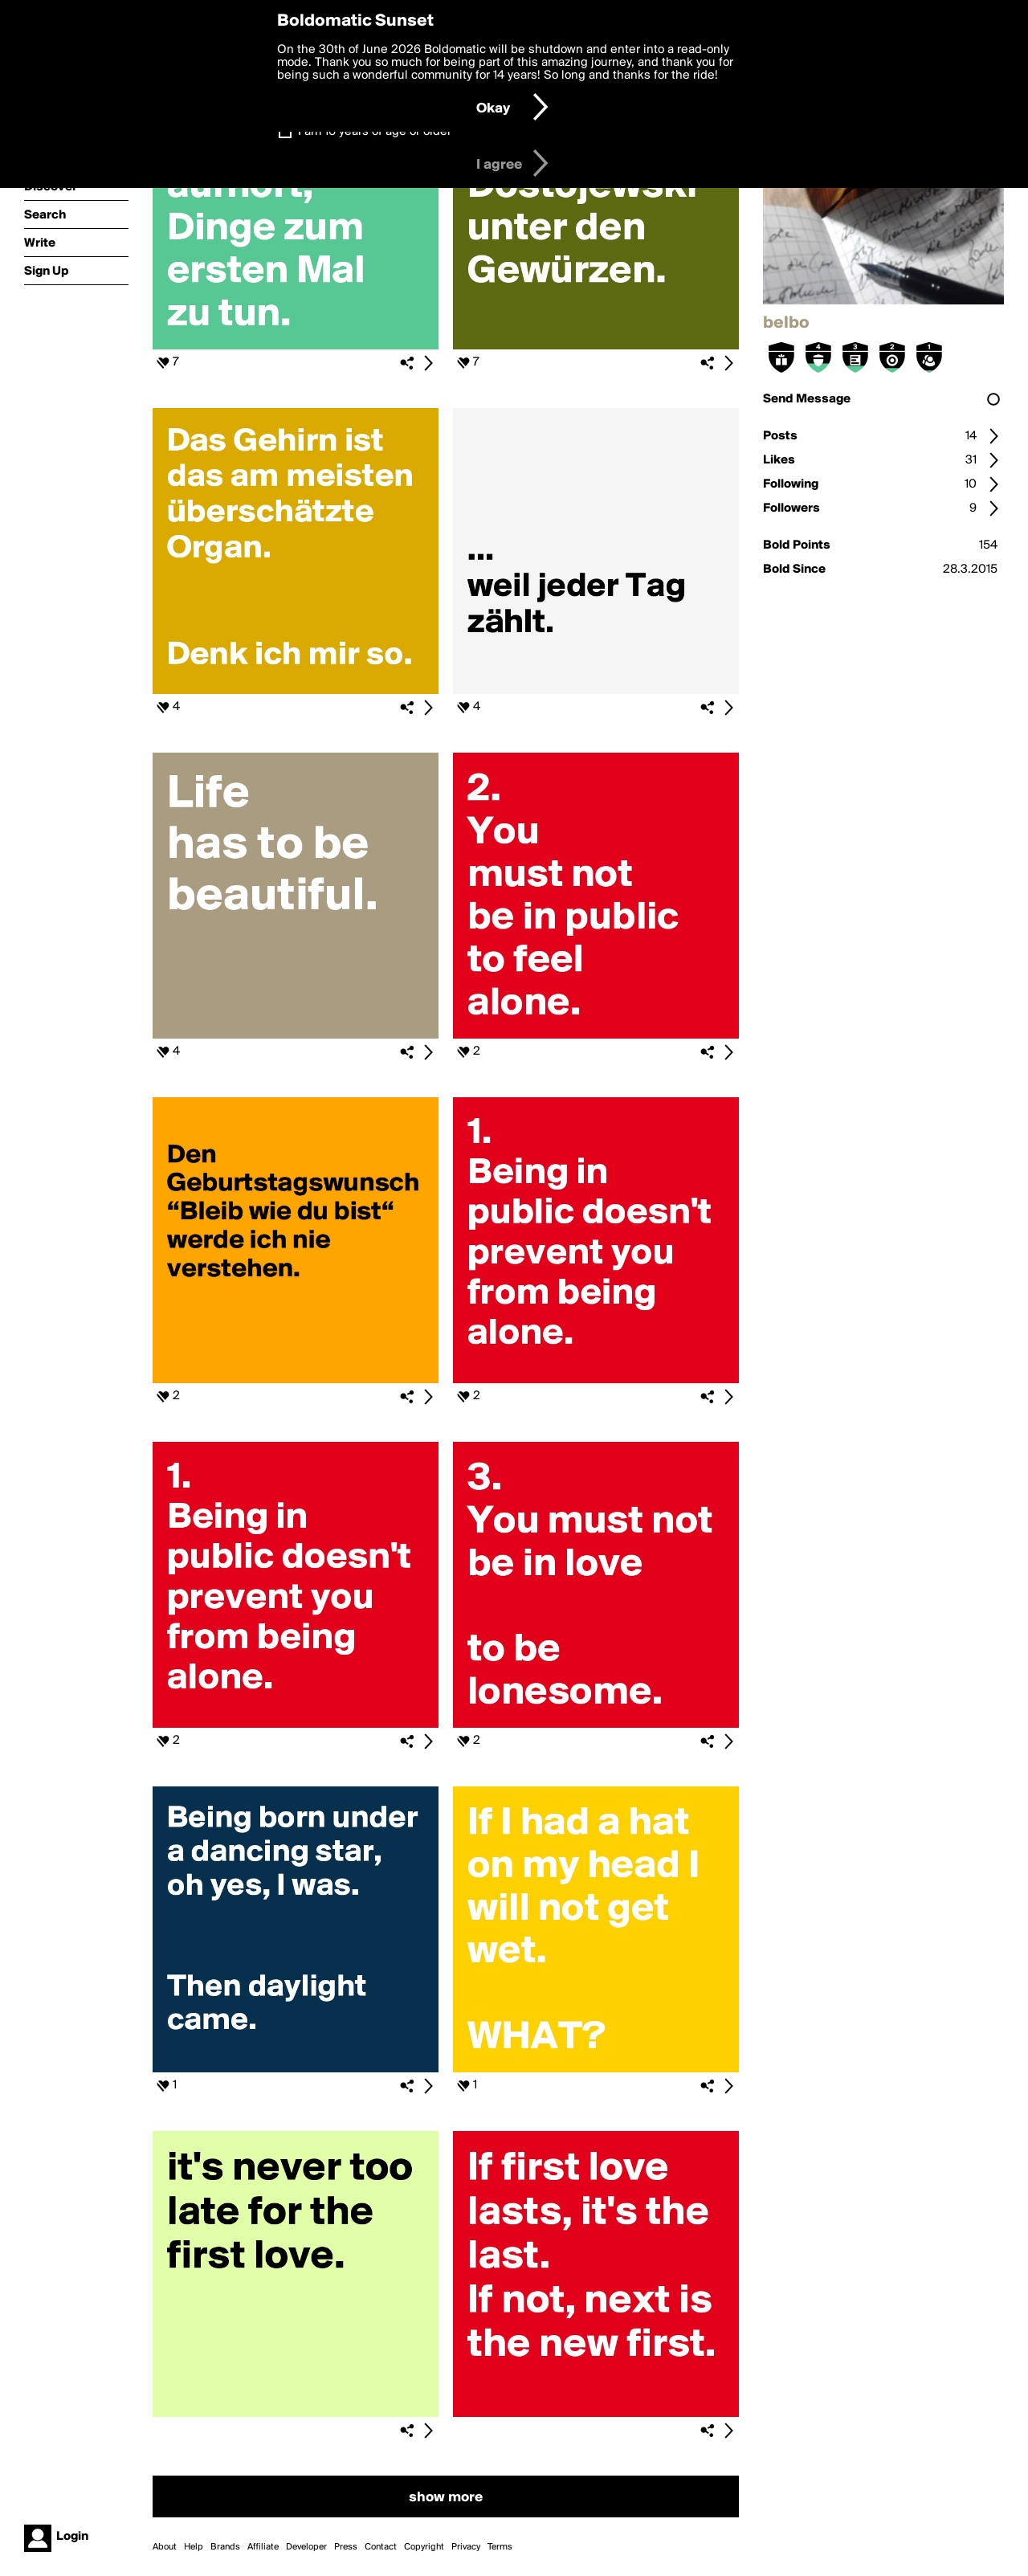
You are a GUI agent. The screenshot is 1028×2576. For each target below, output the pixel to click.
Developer (306, 2547)
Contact (381, 2547)
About (165, 2547)
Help (193, 2547)
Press (345, 2547)
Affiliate (263, 2547)
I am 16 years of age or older (374, 131)
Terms (499, 2547)
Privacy (465, 2547)
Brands (225, 2547)
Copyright (424, 2547)
